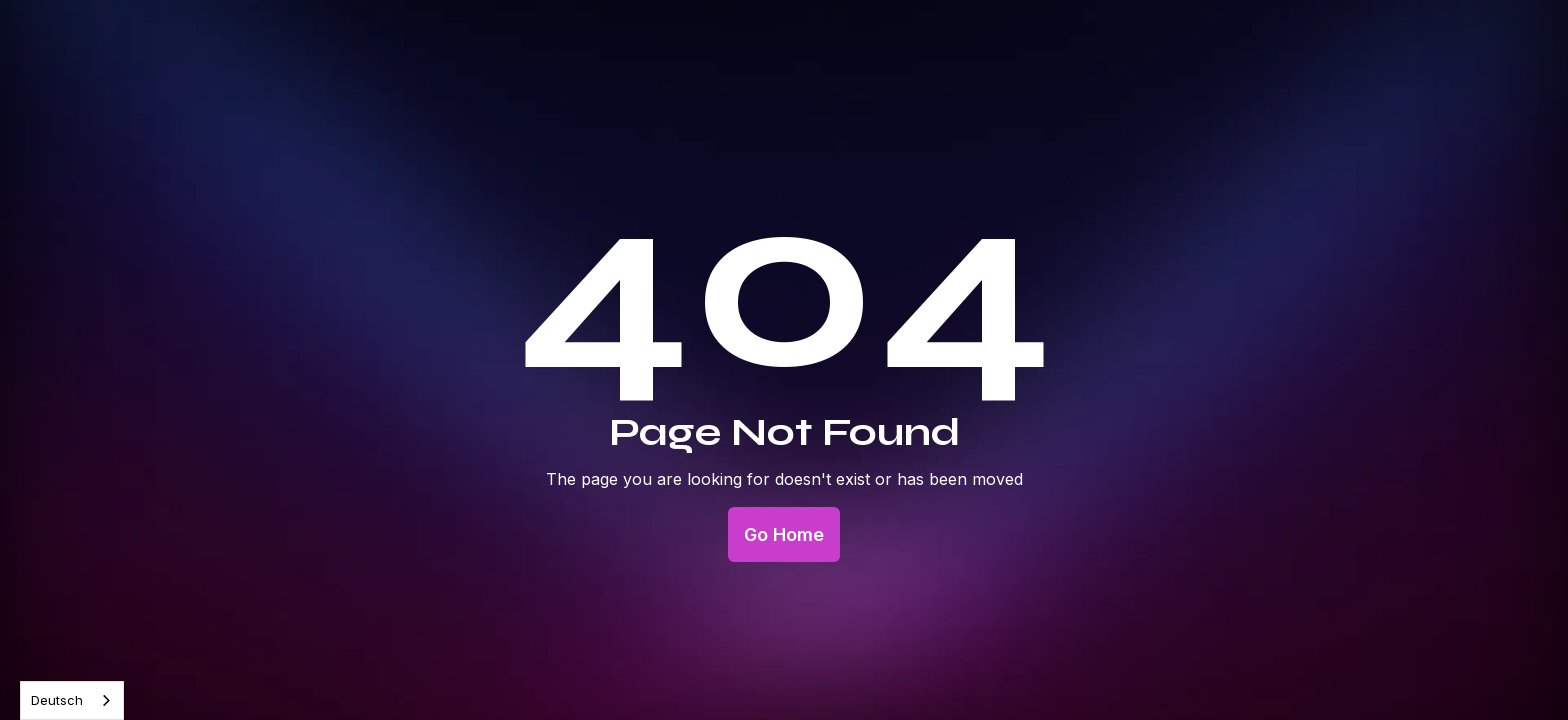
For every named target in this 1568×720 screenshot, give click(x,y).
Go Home (784, 534)
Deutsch (57, 700)
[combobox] (72, 700)
